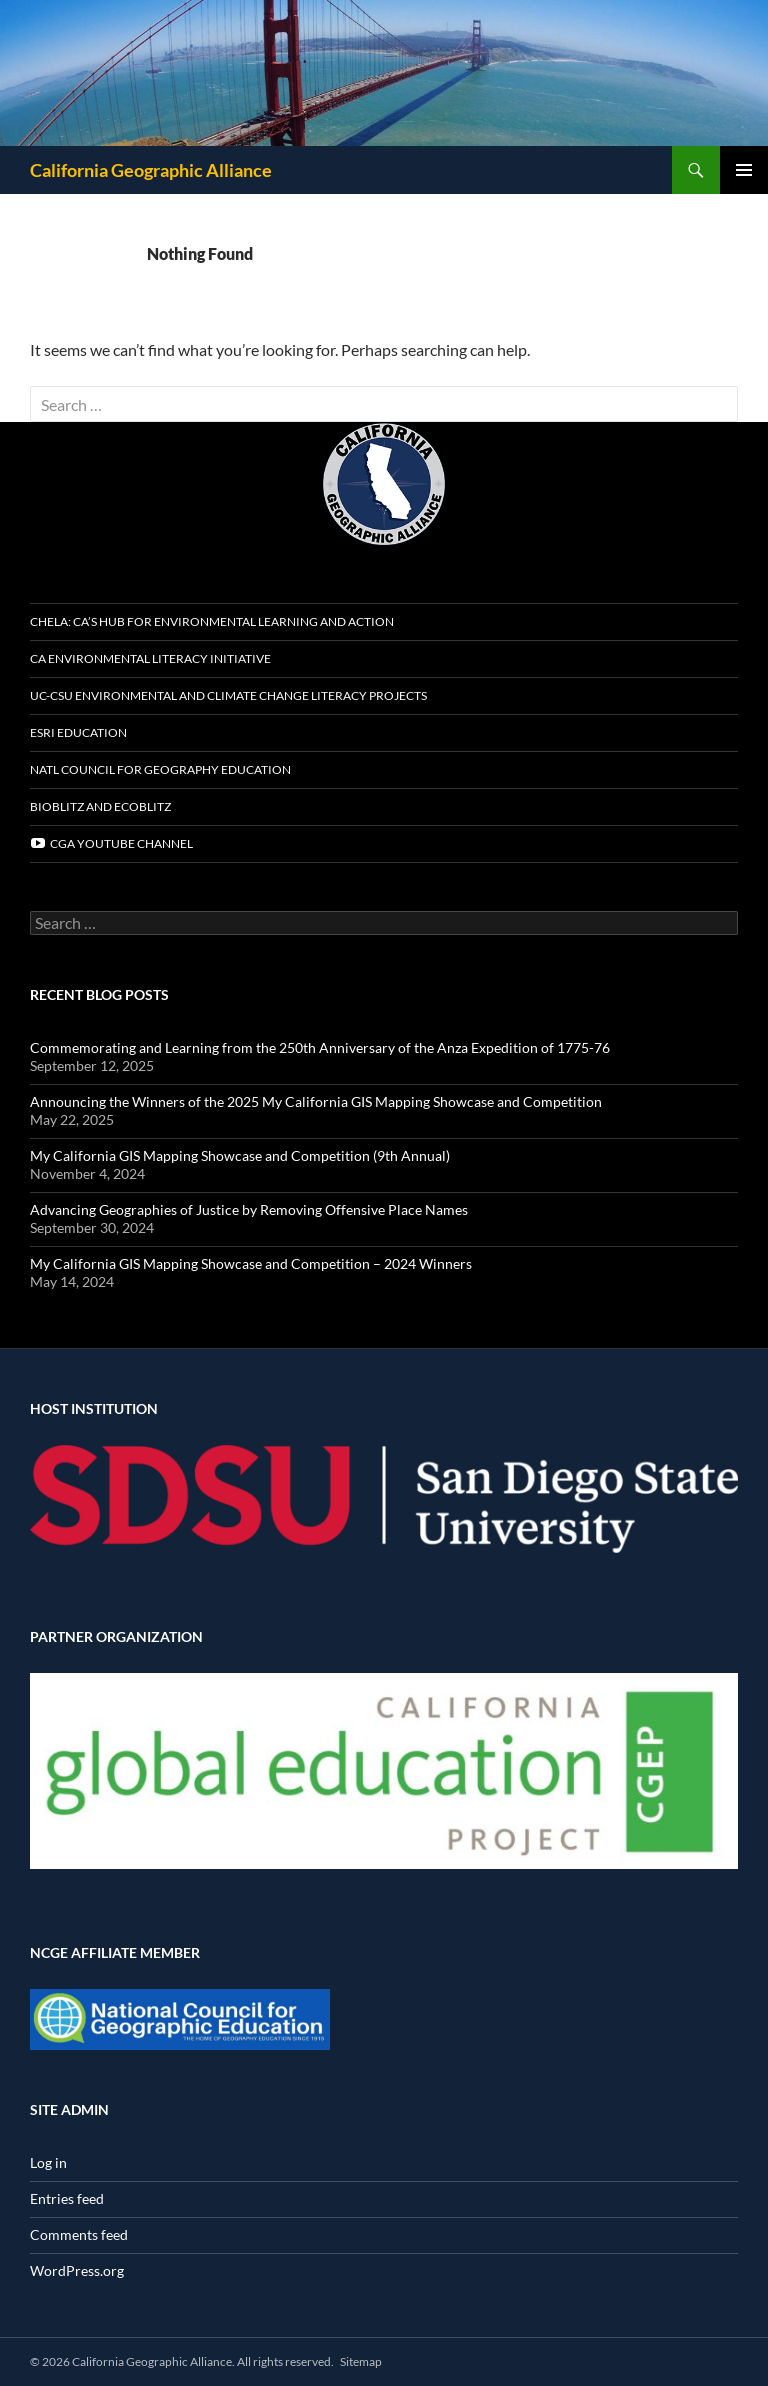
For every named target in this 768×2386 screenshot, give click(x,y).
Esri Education (78, 732)
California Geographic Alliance (151, 170)
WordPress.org (77, 2270)
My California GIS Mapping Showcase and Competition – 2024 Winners (251, 1263)
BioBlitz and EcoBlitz (100, 806)
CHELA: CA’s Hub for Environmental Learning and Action (212, 621)
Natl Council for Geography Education (160, 769)
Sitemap (361, 2361)
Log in (48, 2162)
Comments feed (79, 2234)
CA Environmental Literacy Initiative (150, 658)
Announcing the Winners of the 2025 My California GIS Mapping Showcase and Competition (316, 1101)
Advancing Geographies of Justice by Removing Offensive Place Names (249, 1209)
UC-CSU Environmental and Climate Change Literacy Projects (228, 695)
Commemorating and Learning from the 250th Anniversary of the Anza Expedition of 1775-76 (320, 1047)
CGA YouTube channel (111, 843)
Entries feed (67, 2198)
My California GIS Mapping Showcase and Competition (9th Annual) (240, 1155)
